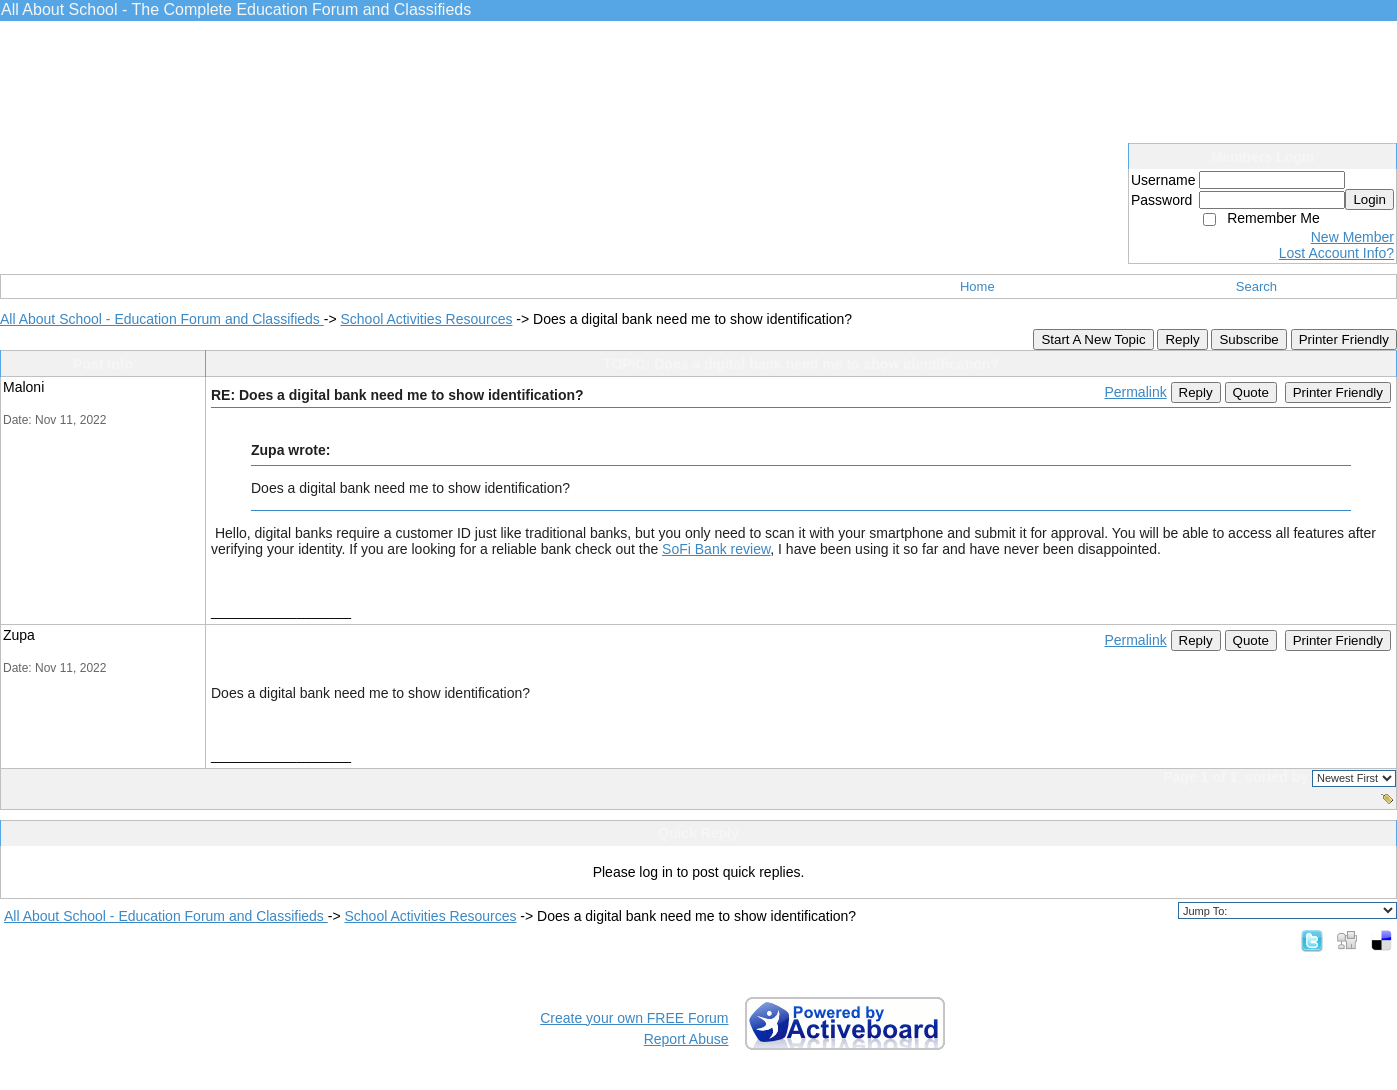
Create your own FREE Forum (634, 1018)
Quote (1251, 392)
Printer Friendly (1344, 339)
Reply (1182, 339)
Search (1256, 286)
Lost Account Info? (1336, 253)
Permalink (1135, 392)
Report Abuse (686, 1039)
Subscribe (1248, 339)
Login (1369, 199)
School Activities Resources (426, 319)
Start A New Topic (1093, 339)
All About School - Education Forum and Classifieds (162, 319)
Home (977, 286)
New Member (1352, 237)
